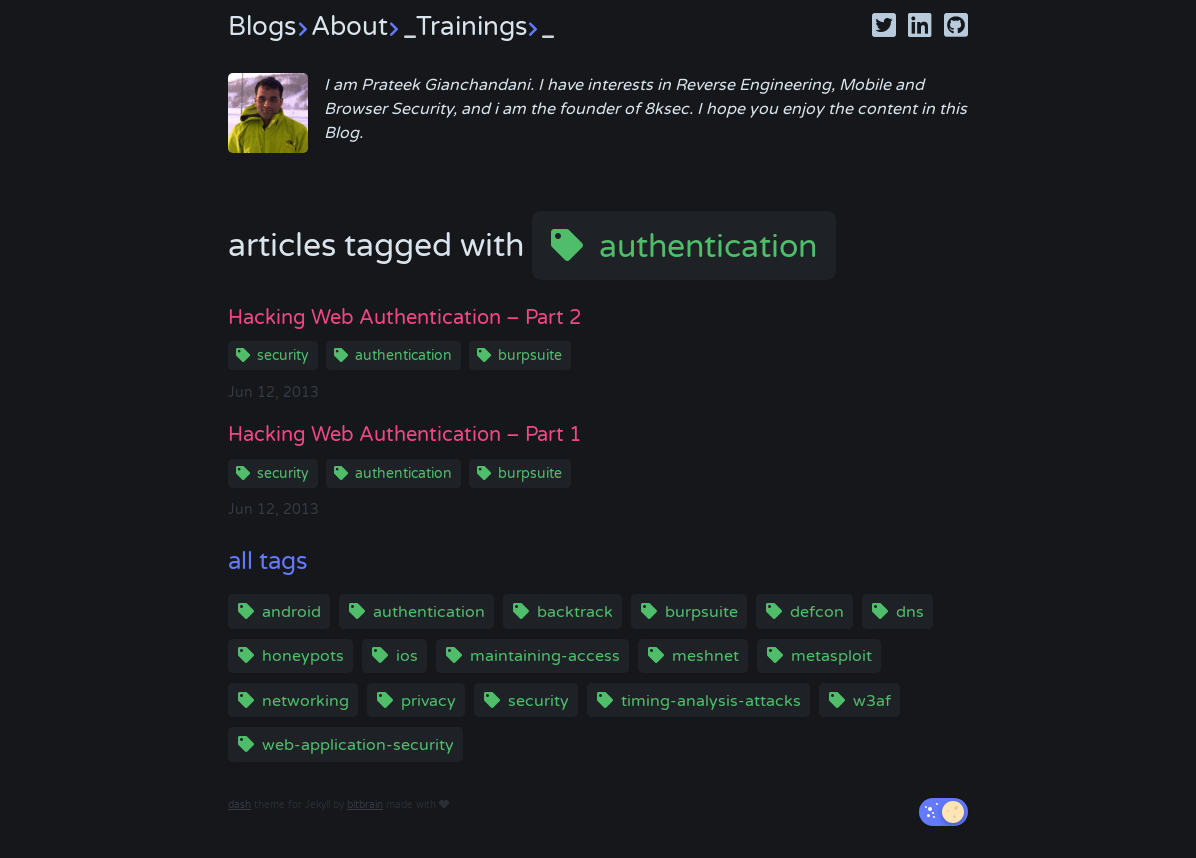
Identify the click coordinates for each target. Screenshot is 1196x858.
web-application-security (358, 745)
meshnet (705, 656)
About (363, 26)
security (283, 355)
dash (239, 805)
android (291, 612)
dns (910, 612)
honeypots (303, 656)
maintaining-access (545, 656)
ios (407, 656)
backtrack (575, 612)
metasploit (831, 656)
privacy (428, 701)
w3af (872, 701)
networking (305, 701)
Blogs (269, 26)
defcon (817, 612)
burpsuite (530, 355)
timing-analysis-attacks (711, 701)
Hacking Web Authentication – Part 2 (405, 318)
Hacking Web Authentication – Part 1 (405, 435)
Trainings (485, 26)
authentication (708, 247)
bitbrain (365, 805)
